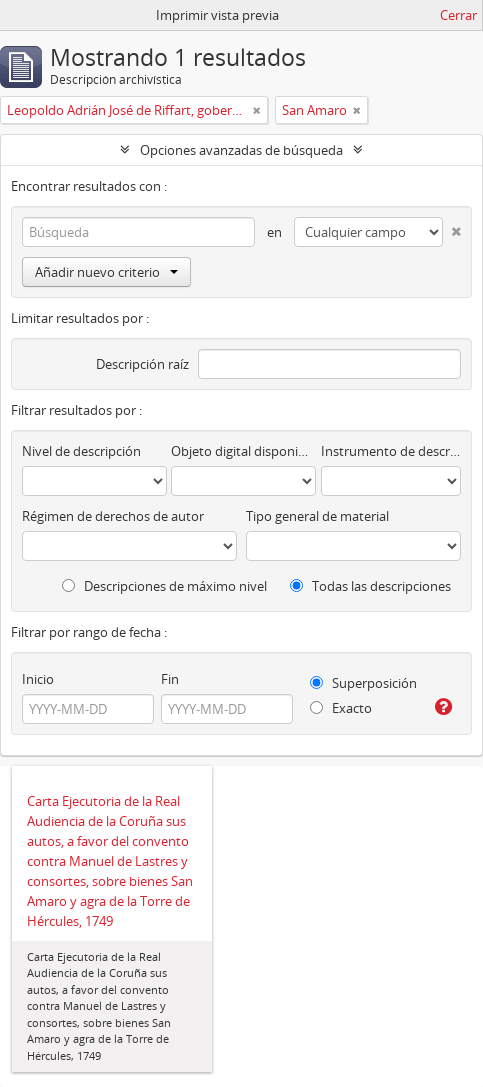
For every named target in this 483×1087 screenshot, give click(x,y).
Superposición (363, 683)
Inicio (38, 679)
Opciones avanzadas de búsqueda (241, 150)
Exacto (341, 708)
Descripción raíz (142, 364)
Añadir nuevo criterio (106, 272)
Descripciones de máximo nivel (164, 586)
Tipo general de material (317, 516)
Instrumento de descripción (391, 451)
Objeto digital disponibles (243, 451)
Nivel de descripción (81, 451)
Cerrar (458, 15)
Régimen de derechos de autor (113, 516)
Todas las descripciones (370, 586)
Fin (170, 679)
